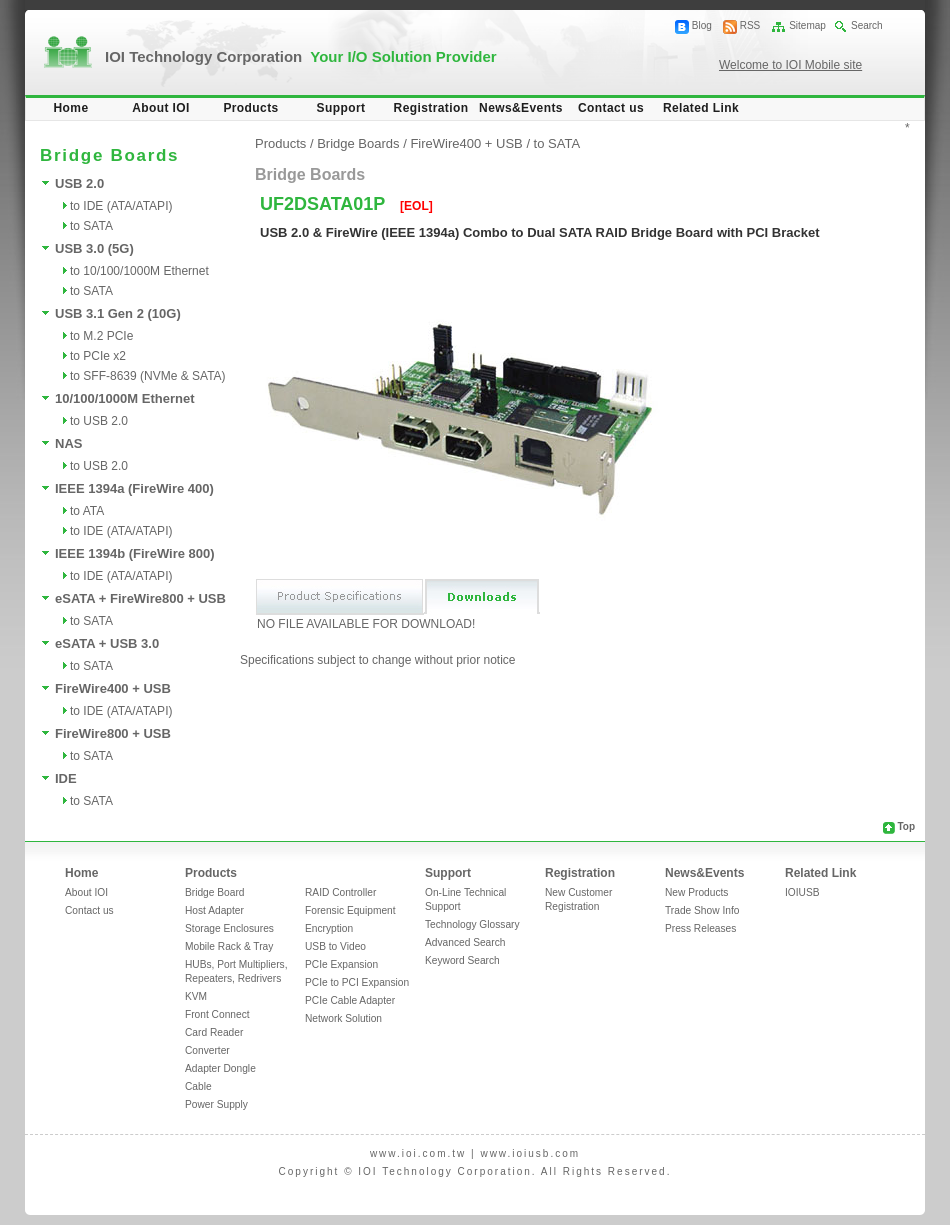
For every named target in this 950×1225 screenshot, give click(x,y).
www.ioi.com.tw (418, 1153)
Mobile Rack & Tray (229, 946)
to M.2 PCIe (101, 336)
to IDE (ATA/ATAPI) (121, 206)
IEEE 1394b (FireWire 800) (135, 553)
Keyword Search (462, 960)
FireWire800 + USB (113, 733)
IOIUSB (802, 892)
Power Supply (216, 1104)
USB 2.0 (79, 183)
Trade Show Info (702, 910)
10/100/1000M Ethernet (124, 398)
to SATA (91, 226)
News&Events (521, 108)
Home (71, 108)
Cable (198, 1086)
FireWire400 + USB (113, 688)
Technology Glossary (472, 924)
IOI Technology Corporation (301, 56)
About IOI (161, 108)
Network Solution (343, 1018)
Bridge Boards (358, 143)
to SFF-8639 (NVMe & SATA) (148, 376)
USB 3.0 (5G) (94, 248)
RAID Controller (340, 892)
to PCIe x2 (98, 356)
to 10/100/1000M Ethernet (139, 271)
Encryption (329, 928)
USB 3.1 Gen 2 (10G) (118, 313)
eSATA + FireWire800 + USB (140, 598)
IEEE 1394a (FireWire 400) (134, 488)
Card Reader (214, 1032)
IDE (66, 778)
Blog (702, 25)
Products (250, 108)
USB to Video (335, 946)
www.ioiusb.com (530, 1153)
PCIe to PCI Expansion (357, 982)
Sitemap (807, 25)
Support (341, 108)
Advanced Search (465, 942)
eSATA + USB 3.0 (107, 643)
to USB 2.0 (99, 421)
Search (867, 25)
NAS (68, 443)
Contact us (611, 108)
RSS (750, 25)
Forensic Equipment (350, 910)
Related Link (701, 108)
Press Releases (700, 928)
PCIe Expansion (341, 964)
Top (906, 826)
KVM (196, 996)
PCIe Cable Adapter (350, 1000)
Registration (431, 108)
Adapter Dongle (220, 1068)
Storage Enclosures (229, 928)
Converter (207, 1050)
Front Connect (217, 1014)
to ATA (87, 511)
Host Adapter (214, 910)
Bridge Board (214, 892)
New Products (696, 892)
